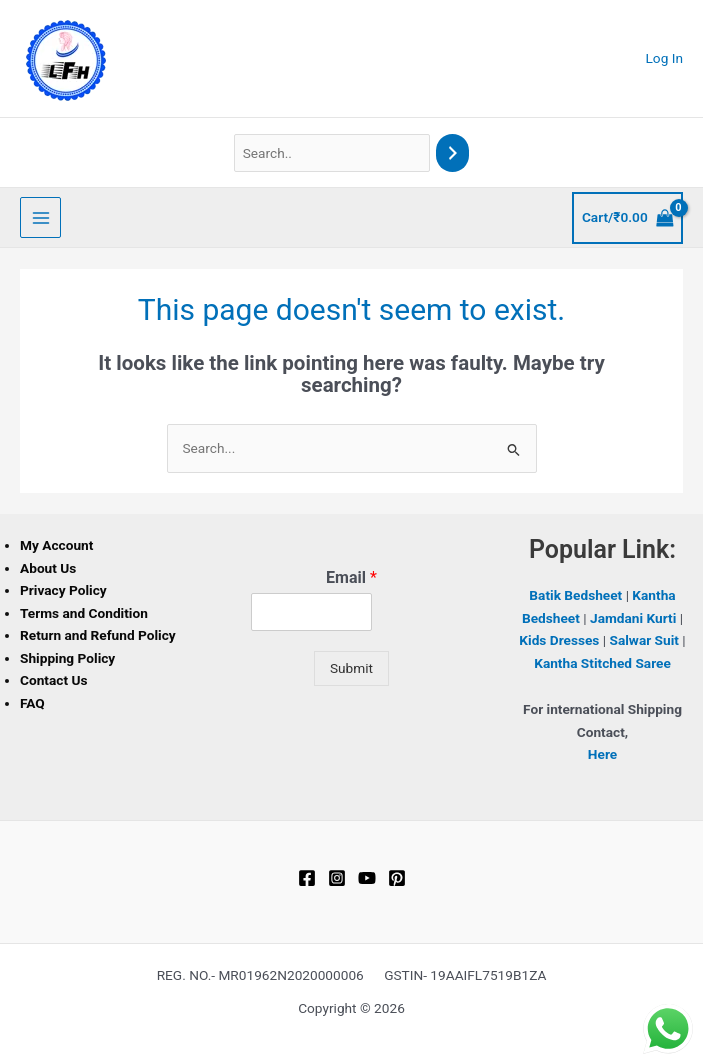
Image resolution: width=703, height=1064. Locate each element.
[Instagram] (337, 878)
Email (351, 577)
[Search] (453, 153)
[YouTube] (367, 878)
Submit (351, 668)
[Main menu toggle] (40, 217)
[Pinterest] (397, 878)
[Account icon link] (665, 58)
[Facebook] (307, 878)
